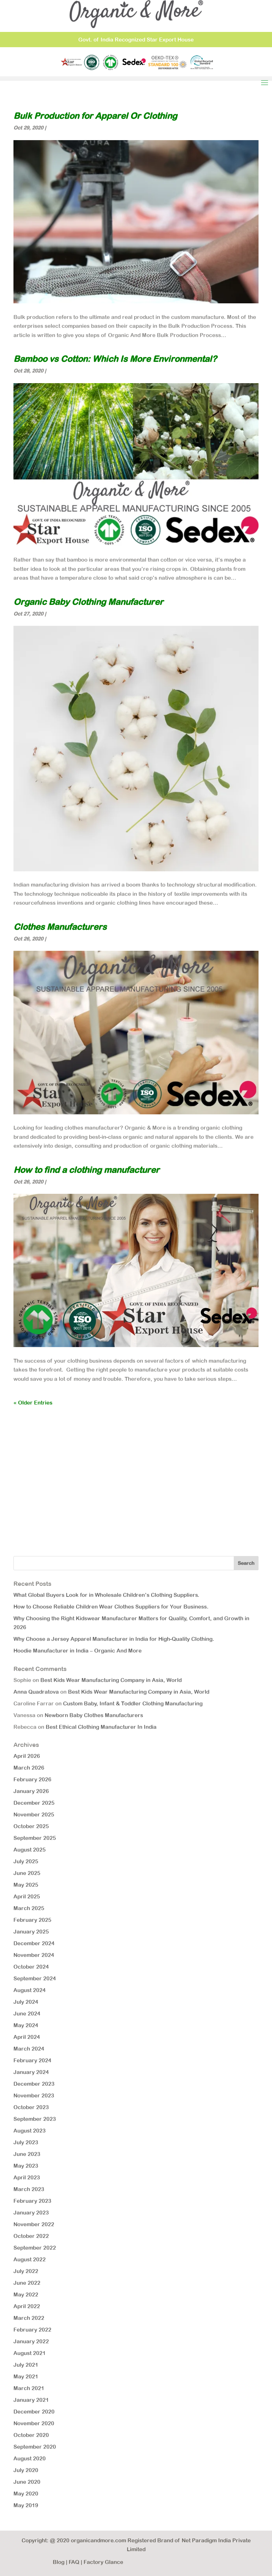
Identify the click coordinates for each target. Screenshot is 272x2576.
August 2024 (29, 1990)
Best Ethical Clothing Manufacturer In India (101, 1727)
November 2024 (33, 1955)
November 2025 (33, 1814)
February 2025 (32, 1920)
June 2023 (26, 2154)
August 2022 (29, 2259)
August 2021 (29, 2353)
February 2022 (32, 2330)
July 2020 (25, 2470)
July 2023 (25, 2142)
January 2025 (31, 1932)
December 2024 (34, 1943)
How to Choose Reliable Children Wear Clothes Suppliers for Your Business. (111, 1607)
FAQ (74, 2562)
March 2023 (28, 2189)
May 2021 (25, 2376)
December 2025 (34, 1803)
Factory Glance (103, 2562)
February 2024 (32, 2060)
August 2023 (29, 2131)
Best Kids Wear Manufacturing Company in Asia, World (111, 1680)
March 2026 (28, 1768)
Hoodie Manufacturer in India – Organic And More (77, 1651)
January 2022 (31, 2341)
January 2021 (31, 2400)
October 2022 (31, 2236)
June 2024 (26, 2013)
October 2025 (31, 1826)
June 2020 (26, 2482)
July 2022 (25, 2271)
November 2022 (33, 2224)
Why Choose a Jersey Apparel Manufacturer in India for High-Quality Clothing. (113, 1639)
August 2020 (29, 2458)
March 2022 (28, 2318)
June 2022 (26, 2283)
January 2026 (31, 1791)
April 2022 (26, 2306)
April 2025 (26, 1896)
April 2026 (26, 1756)
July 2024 (25, 2002)
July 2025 (25, 1861)
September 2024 (34, 1978)
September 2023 (34, 2119)
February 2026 (32, 1779)
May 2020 (25, 2493)
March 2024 (28, 2049)
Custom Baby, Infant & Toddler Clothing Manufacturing (133, 1703)
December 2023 (34, 2084)
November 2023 (33, 2095)
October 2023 (31, 2107)
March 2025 (28, 1908)
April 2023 (26, 2177)
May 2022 (25, 2294)
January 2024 (31, 2072)
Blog (58, 2562)
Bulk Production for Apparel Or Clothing (95, 116)
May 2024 (25, 2025)
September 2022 (34, 2248)
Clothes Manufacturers (60, 927)
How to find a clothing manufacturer (86, 1170)
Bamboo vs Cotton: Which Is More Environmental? (115, 359)
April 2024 (26, 2037)
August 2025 (29, 1850)
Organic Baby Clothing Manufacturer (88, 602)
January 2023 (31, 2213)
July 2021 (25, 2365)
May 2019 (25, 2505)
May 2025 (25, 1885)
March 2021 (28, 2388)
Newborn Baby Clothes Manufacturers (94, 1715)
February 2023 (32, 2201)
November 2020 (33, 2423)
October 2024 (31, 1967)
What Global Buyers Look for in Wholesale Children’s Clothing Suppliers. (106, 1595)
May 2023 (25, 2166)
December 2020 (34, 2412)
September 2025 (34, 1838)
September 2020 (34, 2447)
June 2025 (26, 1873)
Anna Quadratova (36, 1692)
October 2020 (31, 2435)
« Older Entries (32, 1403)
